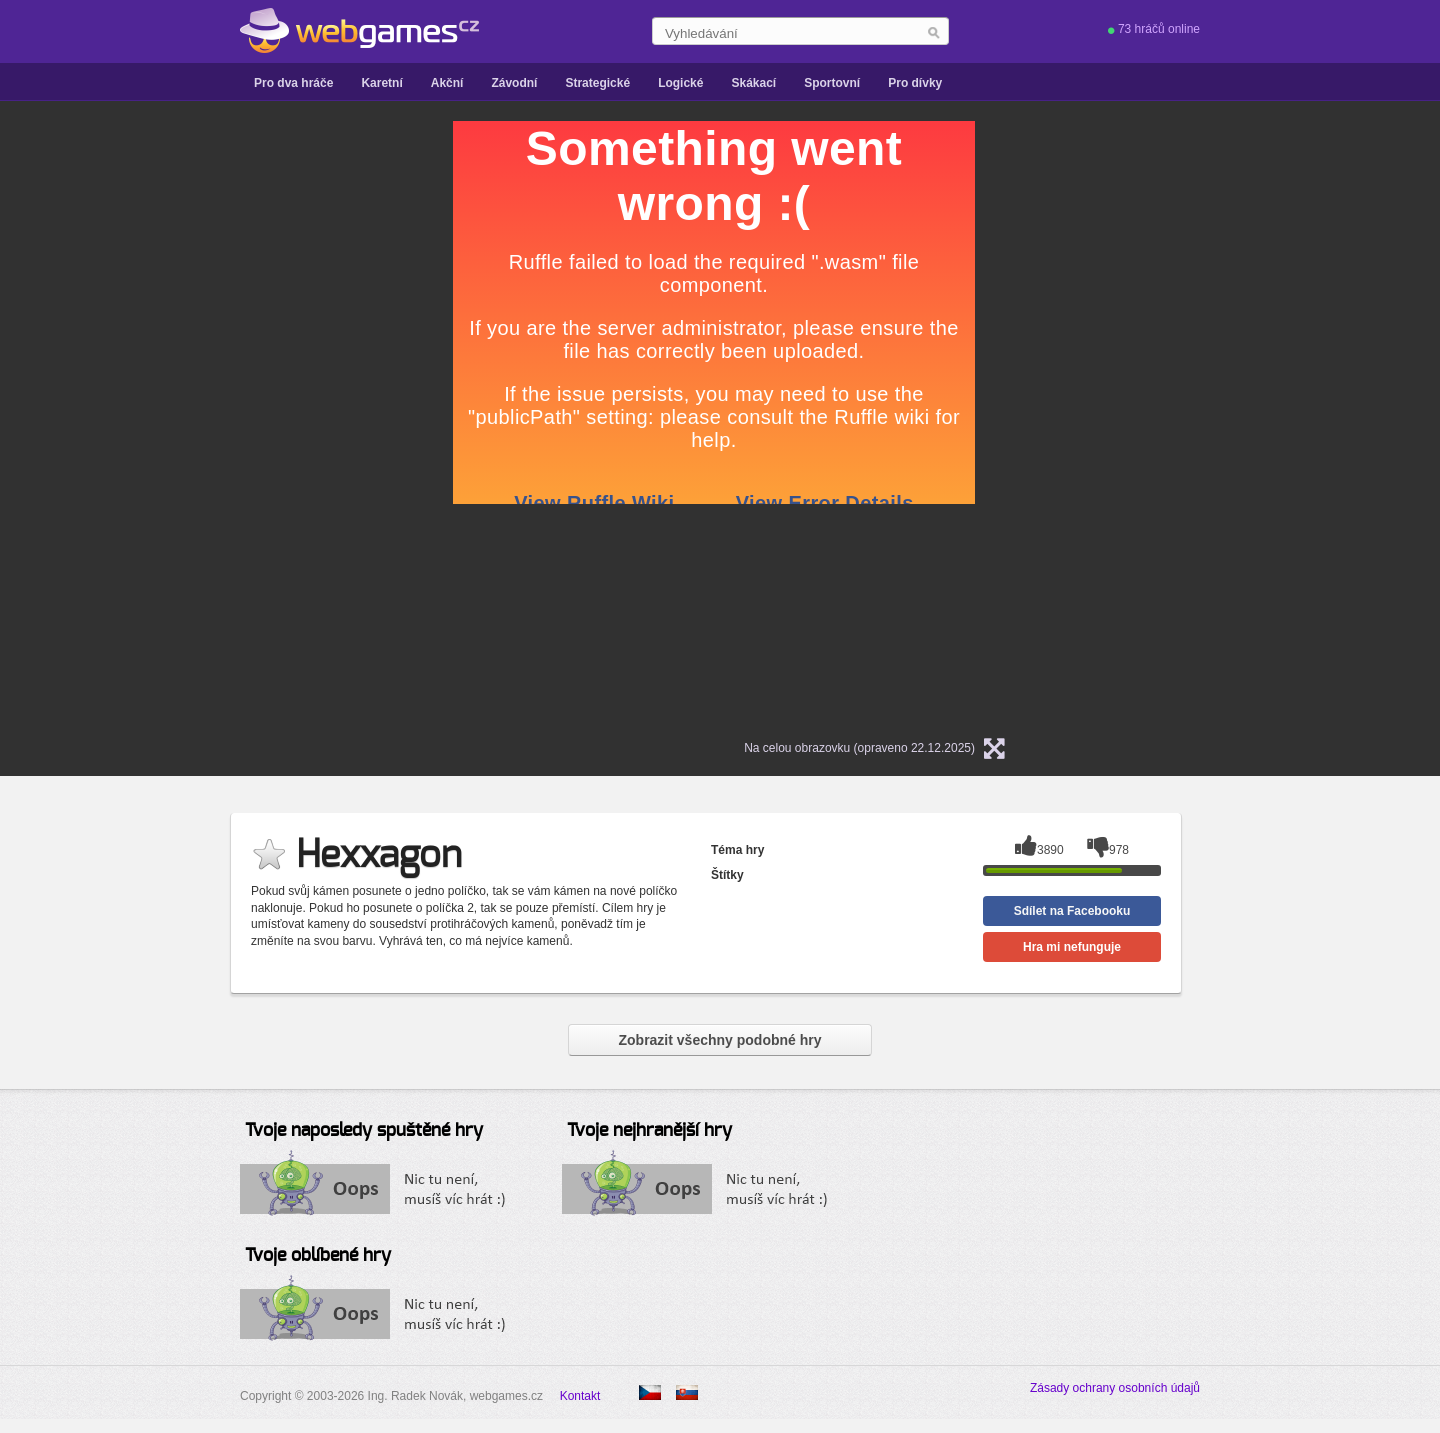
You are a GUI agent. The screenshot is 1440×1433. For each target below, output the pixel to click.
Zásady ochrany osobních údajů (1115, 1388)
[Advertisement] (203, 421)
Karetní (381, 83)
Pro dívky (915, 83)
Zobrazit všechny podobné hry (719, 1040)
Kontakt (580, 1396)
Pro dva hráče (293, 83)
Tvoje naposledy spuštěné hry (364, 1131)
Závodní (514, 83)
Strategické (597, 83)
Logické (680, 83)
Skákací (753, 83)
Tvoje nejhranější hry (649, 1131)
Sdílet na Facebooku (1072, 911)
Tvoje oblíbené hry (318, 1256)
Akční (447, 83)
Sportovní (832, 83)
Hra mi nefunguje (1072, 947)
